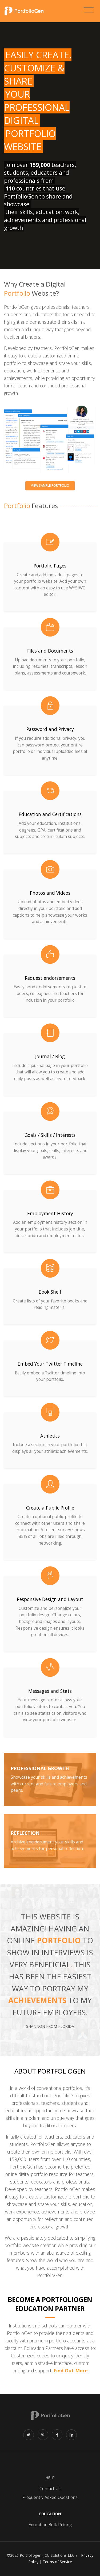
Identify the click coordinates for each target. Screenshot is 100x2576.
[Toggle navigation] (88, 10)
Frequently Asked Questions (50, 2497)
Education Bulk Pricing (50, 2525)
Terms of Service (57, 2561)
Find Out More (71, 2370)
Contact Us (50, 2488)
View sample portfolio (50, 485)
